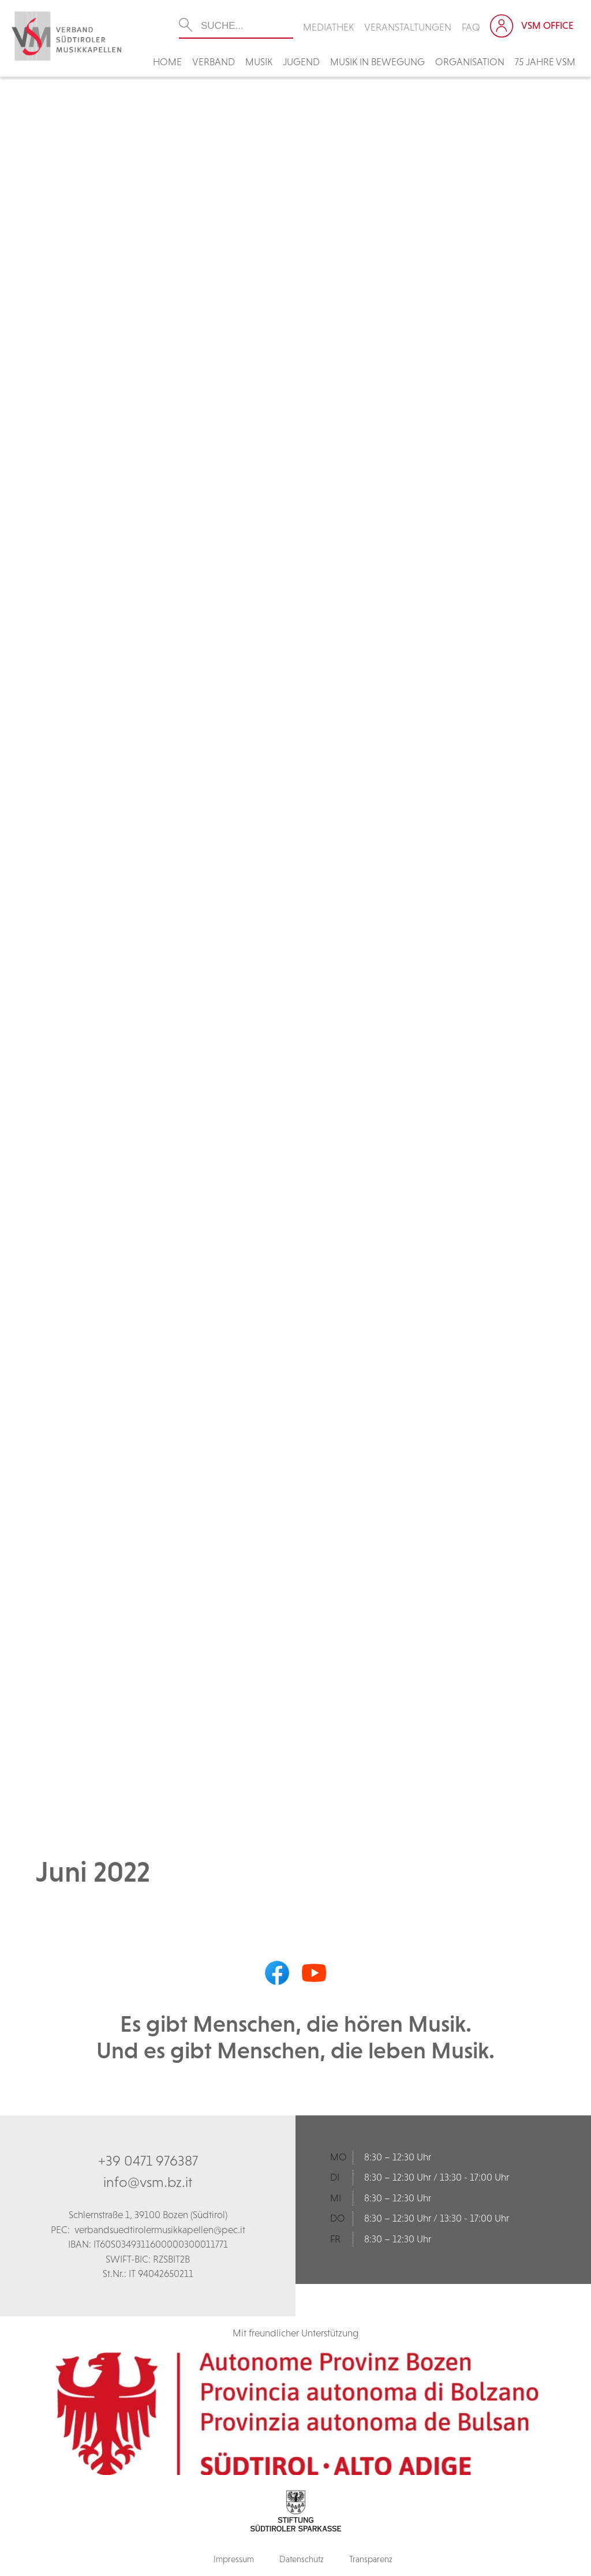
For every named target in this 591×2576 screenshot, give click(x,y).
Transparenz (370, 2559)
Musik (258, 62)
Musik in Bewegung (377, 62)
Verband (213, 62)
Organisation (469, 62)
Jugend (301, 62)
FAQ (471, 27)
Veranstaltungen (407, 27)
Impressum (234, 2559)
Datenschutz (301, 2559)
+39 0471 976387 (148, 2160)
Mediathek (328, 27)
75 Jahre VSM (545, 62)
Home (167, 62)
